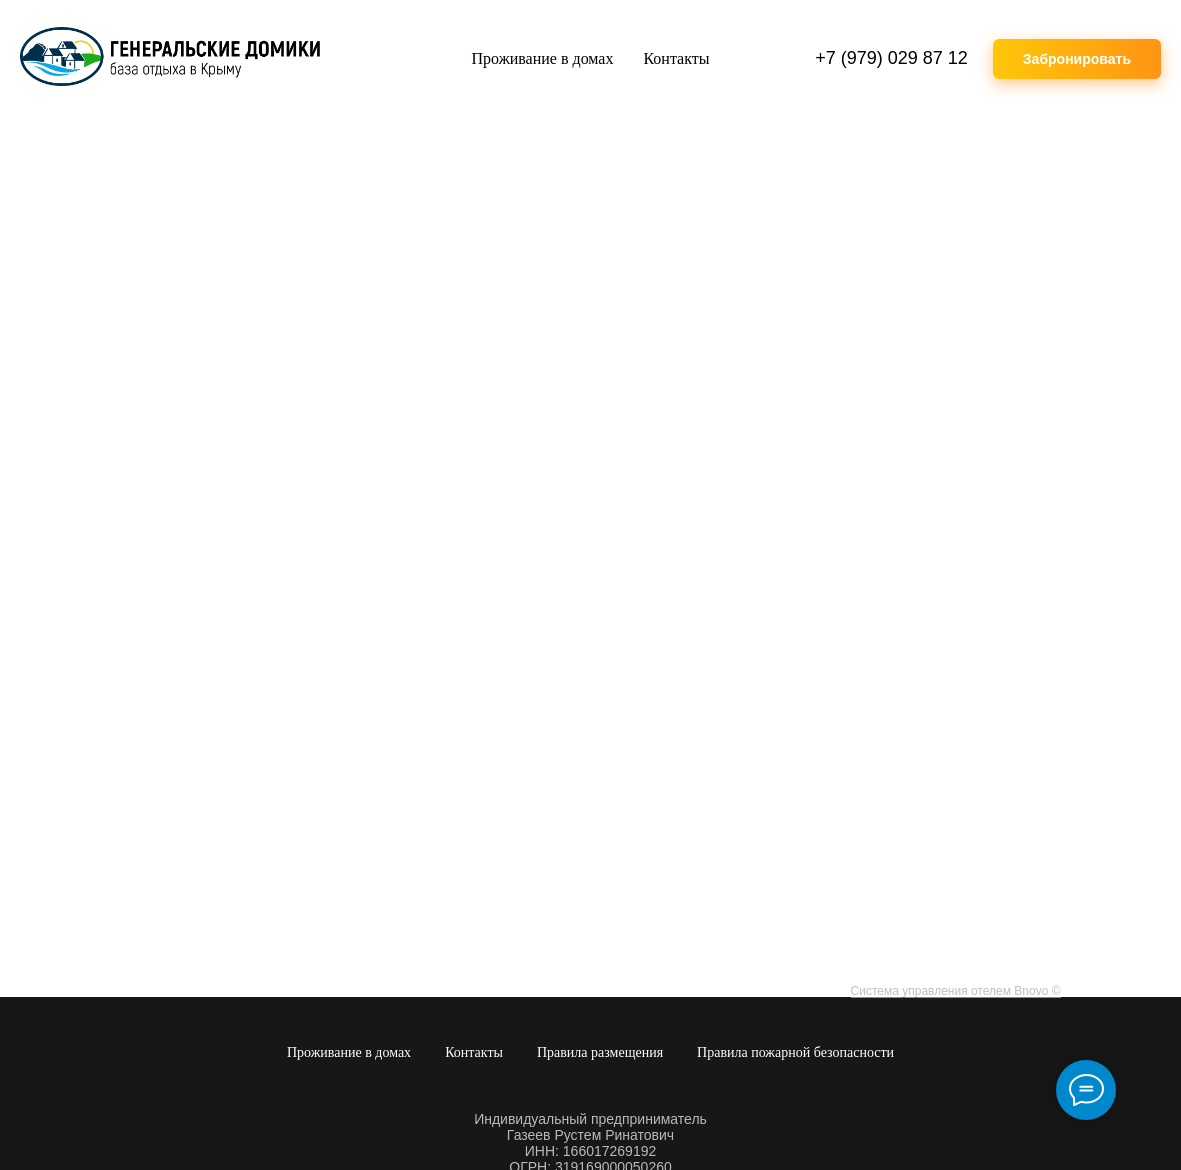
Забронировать (1077, 59)
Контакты (676, 58)
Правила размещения (600, 1052)
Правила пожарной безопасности (795, 1052)
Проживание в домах (543, 58)
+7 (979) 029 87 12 (891, 58)
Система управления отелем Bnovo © (956, 991)
